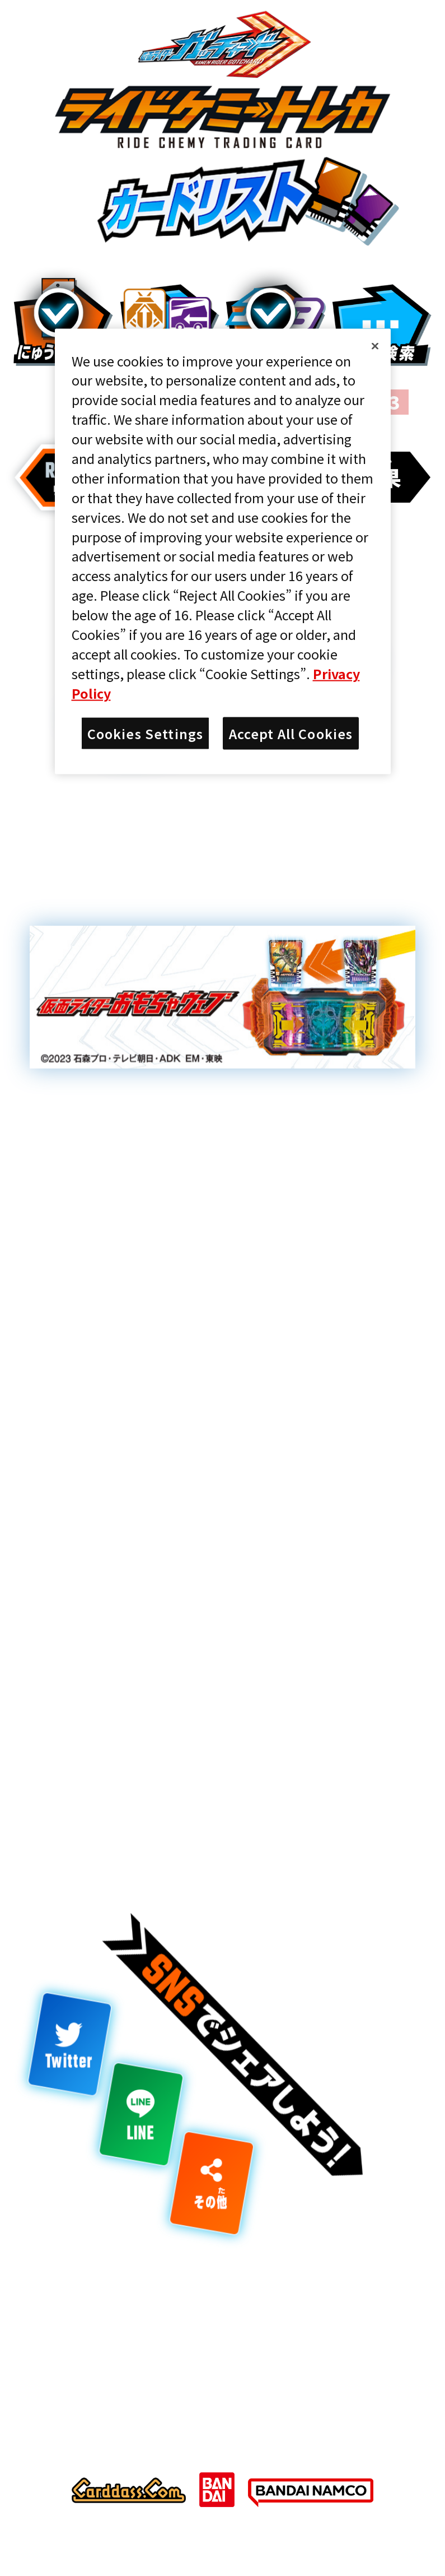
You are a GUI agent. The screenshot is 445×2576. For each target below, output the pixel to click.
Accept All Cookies (291, 732)
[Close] (375, 345)
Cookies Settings (145, 732)
